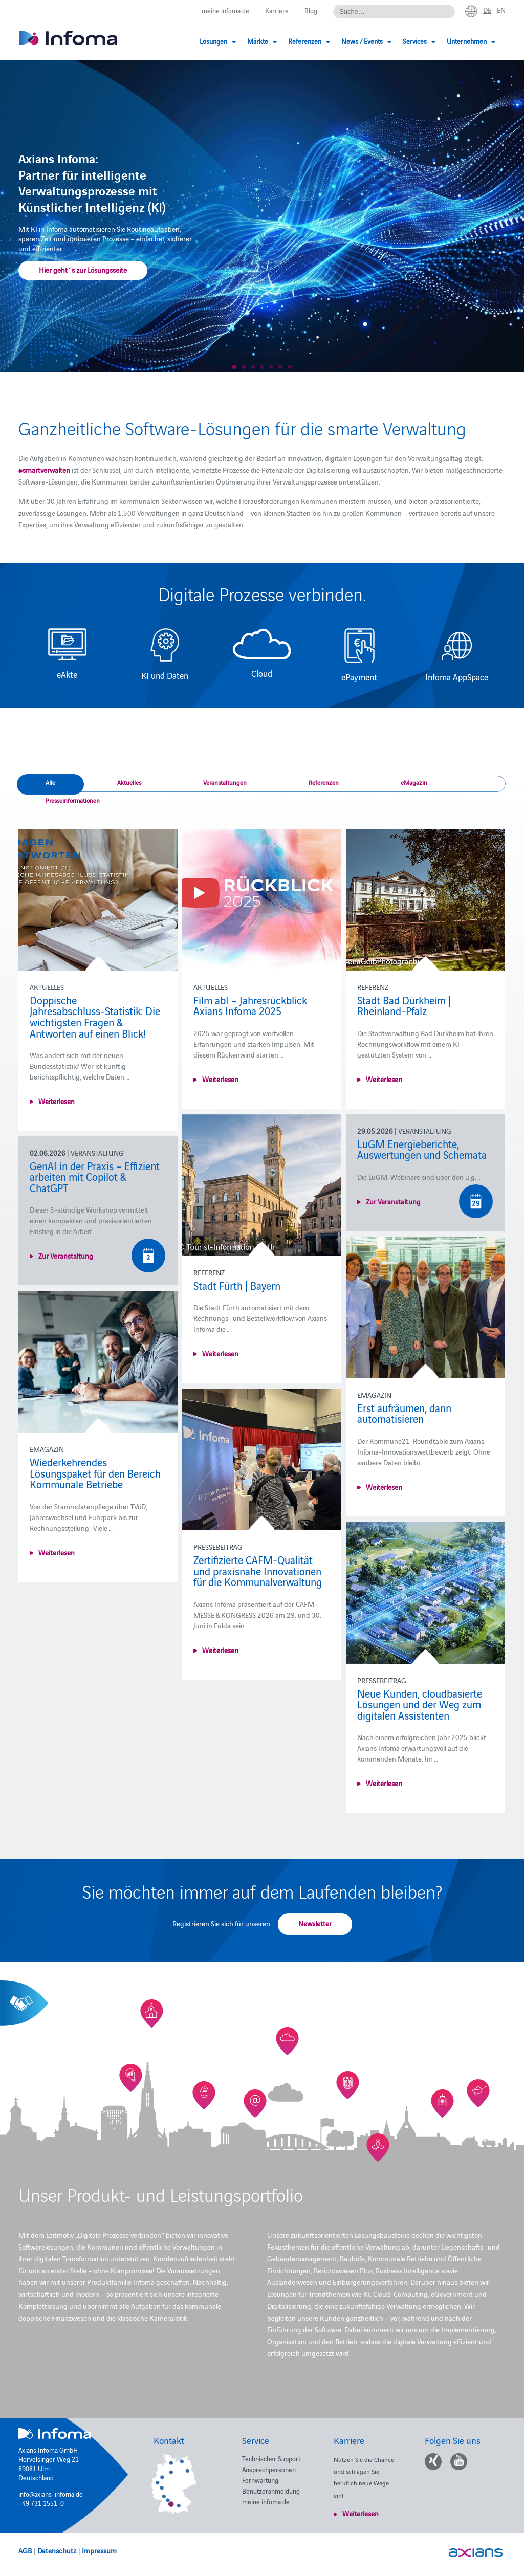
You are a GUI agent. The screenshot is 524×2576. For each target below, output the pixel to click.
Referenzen (324, 782)
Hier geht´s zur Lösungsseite (83, 270)
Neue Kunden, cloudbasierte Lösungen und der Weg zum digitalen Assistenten (419, 1704)
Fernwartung (260, 2479)
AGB (25, 2550)
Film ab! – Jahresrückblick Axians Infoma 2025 (250, 1005)
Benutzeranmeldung (271, 2490)
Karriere (277, 10)
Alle (50, 782)
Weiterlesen (56, 1101)
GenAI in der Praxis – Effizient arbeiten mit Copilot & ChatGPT (95, 1176)
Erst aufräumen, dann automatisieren (404, 1413)
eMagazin (414, 782)
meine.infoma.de (225, 10)
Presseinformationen (73, 800)
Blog (310, 10)
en (501, 10)
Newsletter (315, 1923)
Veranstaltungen (225, 782)
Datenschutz (56, 2550)
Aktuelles (129, 782)
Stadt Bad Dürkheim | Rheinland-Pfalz (404, 1005)
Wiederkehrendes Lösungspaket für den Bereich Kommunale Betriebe (95, 1473)
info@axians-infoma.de (50, 2493)
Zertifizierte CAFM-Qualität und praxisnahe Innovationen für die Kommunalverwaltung (257, 1570)
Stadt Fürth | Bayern (236, 1285)
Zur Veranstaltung (393, 1201)
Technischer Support (271, 2458)
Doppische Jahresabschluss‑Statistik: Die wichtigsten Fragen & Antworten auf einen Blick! (95, 1016)
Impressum (99, 2550)
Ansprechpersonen (269, 2469)
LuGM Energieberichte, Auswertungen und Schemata (422, 1149)
